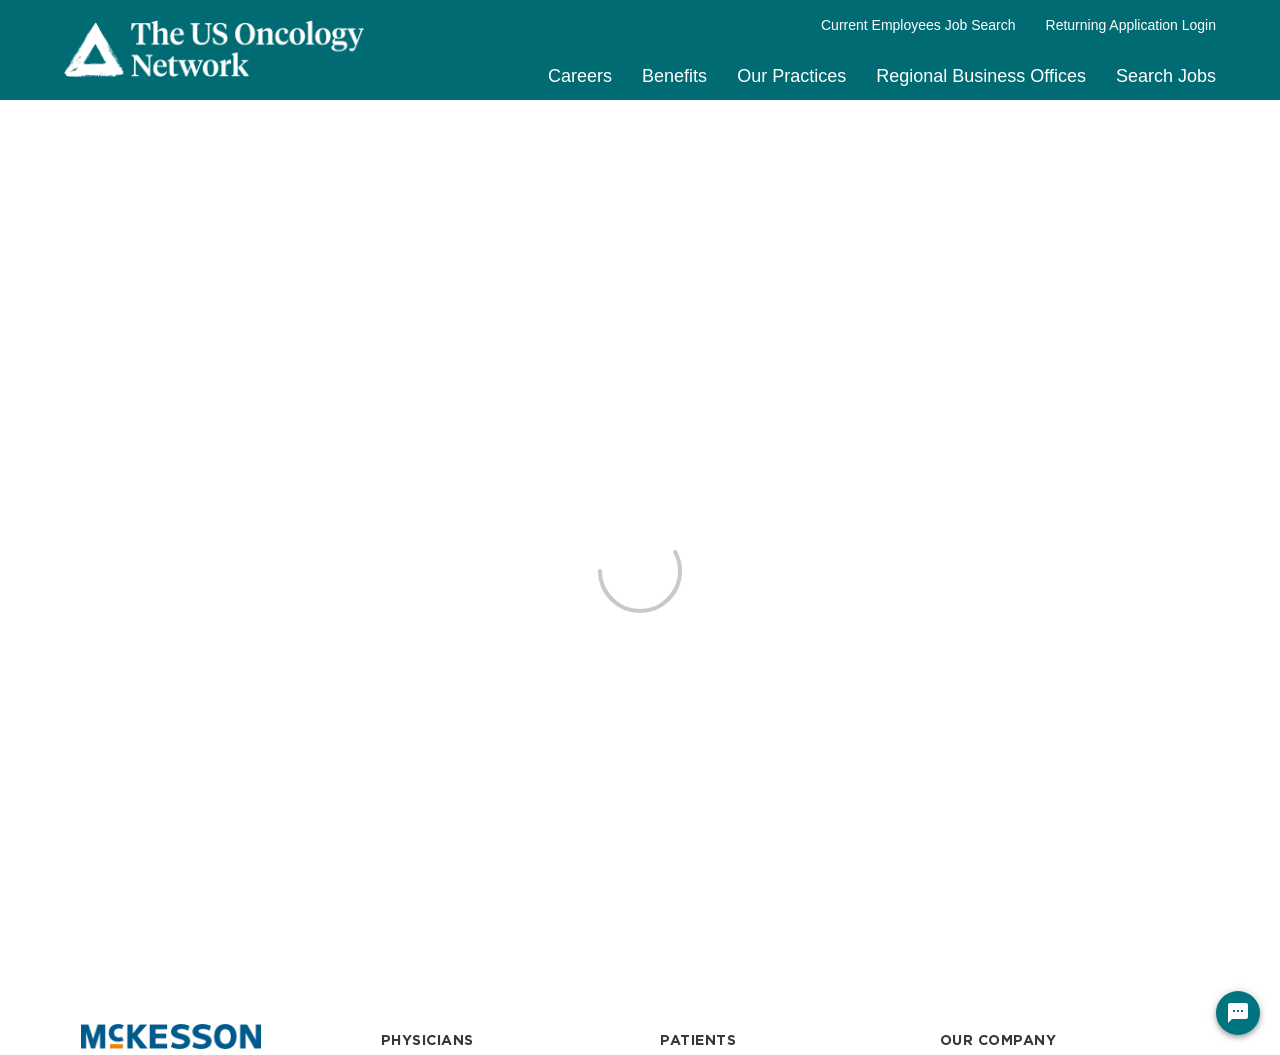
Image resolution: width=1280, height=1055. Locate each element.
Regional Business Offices (981, 76)
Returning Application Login (1131, 25)
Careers (580, 76)
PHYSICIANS (427, 1040)
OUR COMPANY (998, 1040)
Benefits (674, 76)
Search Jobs (1166, 76)
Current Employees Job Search (918, 25)
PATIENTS (698, 1040)
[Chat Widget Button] (1238, 1013)
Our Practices (791, 76)
